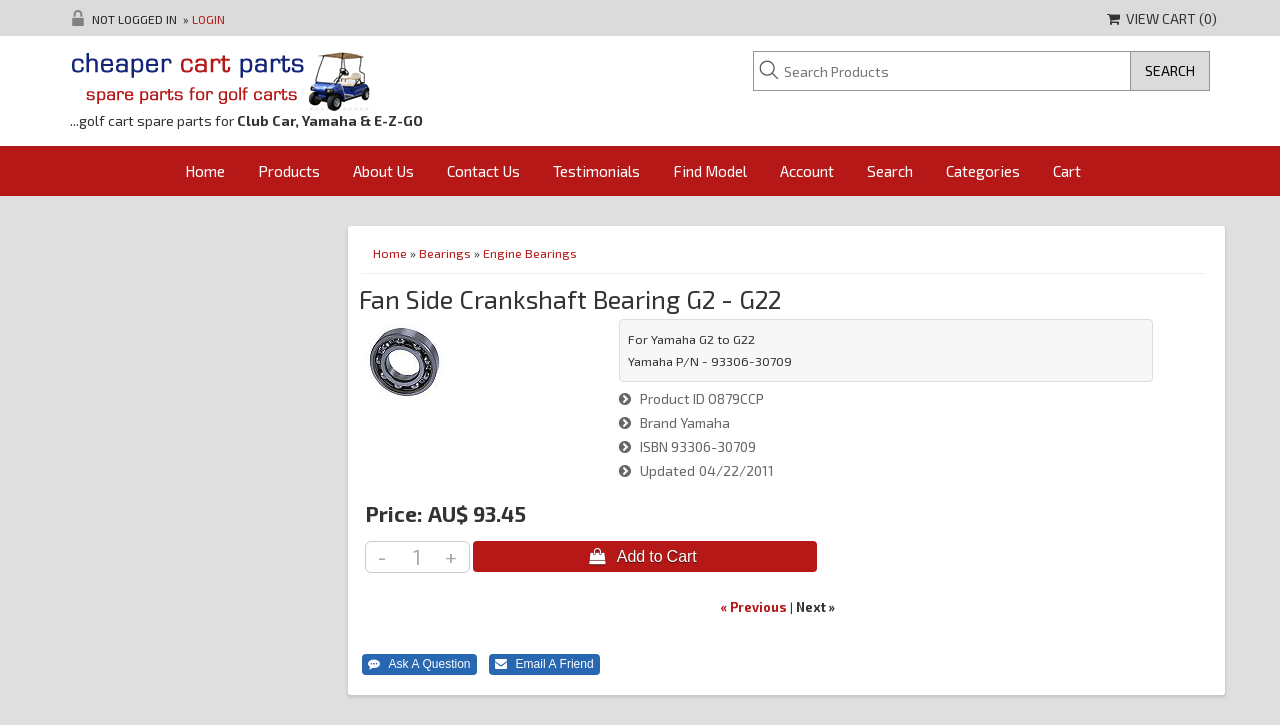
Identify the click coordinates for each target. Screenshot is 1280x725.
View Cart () (1162, 18)
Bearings (445, 253)
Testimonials (596, 171)
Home (205, 171)
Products (289, 171)
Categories (983, 171)
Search (890, 171)
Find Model (710, 171)
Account (807, 171)
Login (208, 19)
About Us (383, 171)
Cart (1067, 171)
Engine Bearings (530, 253)
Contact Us (483, 171)
